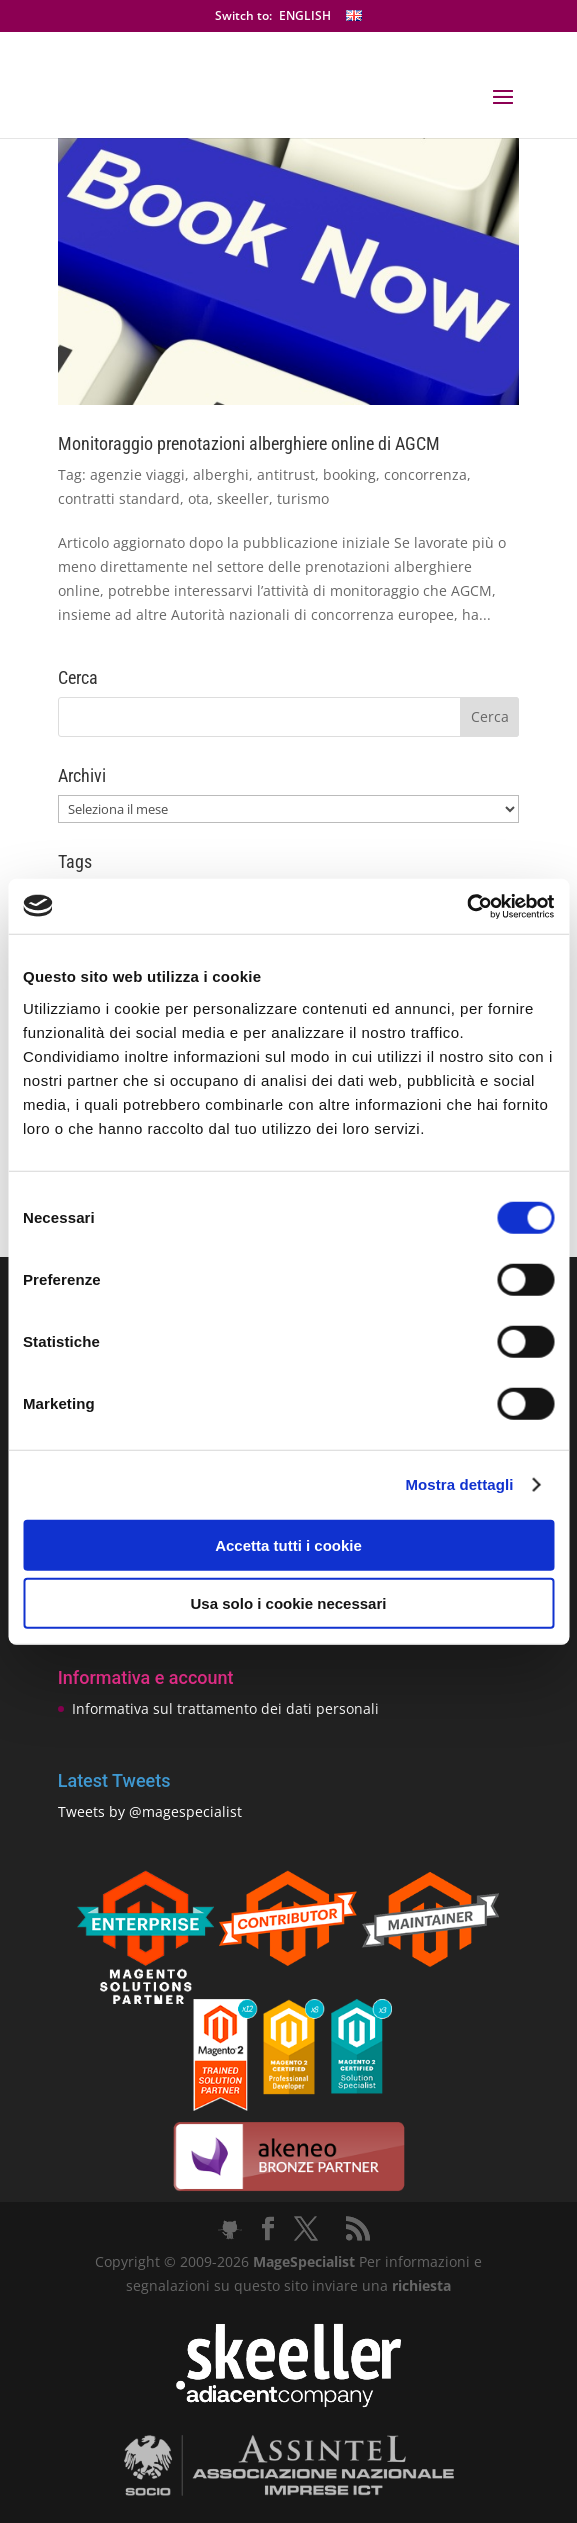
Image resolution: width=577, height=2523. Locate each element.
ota (198, 498)
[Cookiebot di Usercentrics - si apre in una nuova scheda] (466, 906)
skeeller (243, 498)
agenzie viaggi (137, 474)
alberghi (221, 474)
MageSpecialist (304, 2261)
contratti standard (119, 498)
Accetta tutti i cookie (288, 1544)
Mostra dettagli (459, 1484)
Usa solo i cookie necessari (289, 1603)
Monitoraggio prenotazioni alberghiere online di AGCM (249, 443)
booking (349, 474)
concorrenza (425, 474)
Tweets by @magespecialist (150, 1811)
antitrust (286, 474)
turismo (303, 498)
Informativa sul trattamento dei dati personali (225, 1708)
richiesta (419, 2285)
